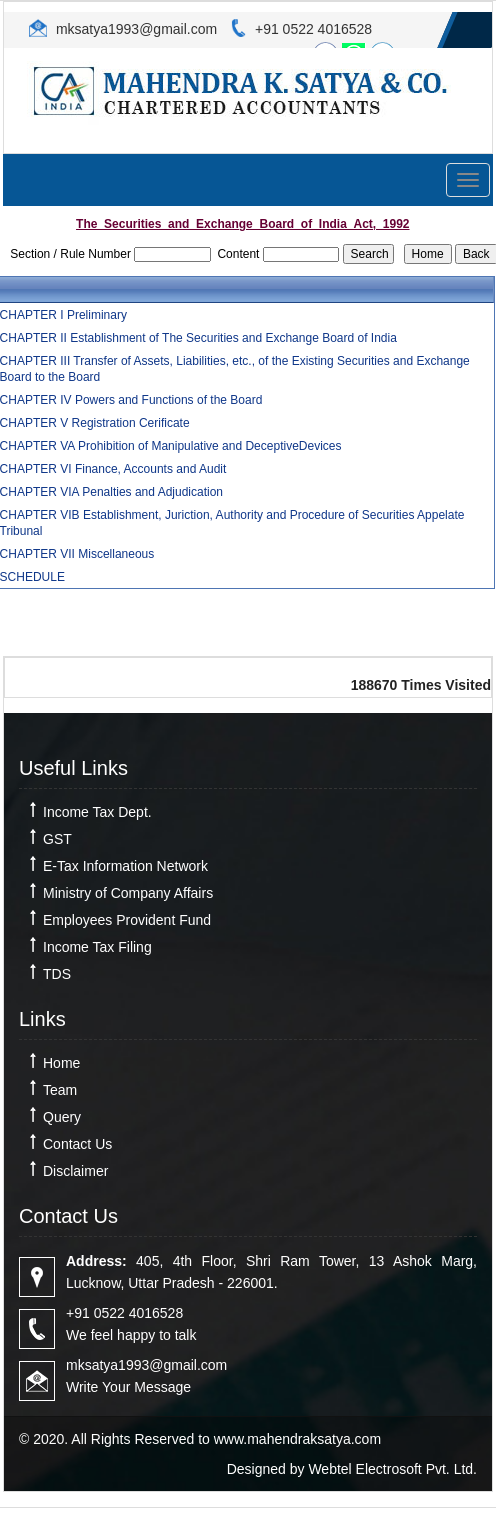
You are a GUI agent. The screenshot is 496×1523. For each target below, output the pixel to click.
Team (60, 1090)
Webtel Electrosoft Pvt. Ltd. (392, 1469)
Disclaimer (75, 1171)
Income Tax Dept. (97, 812)
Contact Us (77, 1144)
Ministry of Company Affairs (128, 893)
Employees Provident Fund (127, 920)
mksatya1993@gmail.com (134, 29)
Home (61, 1063)
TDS (57, 974)
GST (57, 839)
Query (62, 1117)
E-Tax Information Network (125, 866)
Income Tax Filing (97, 947)
